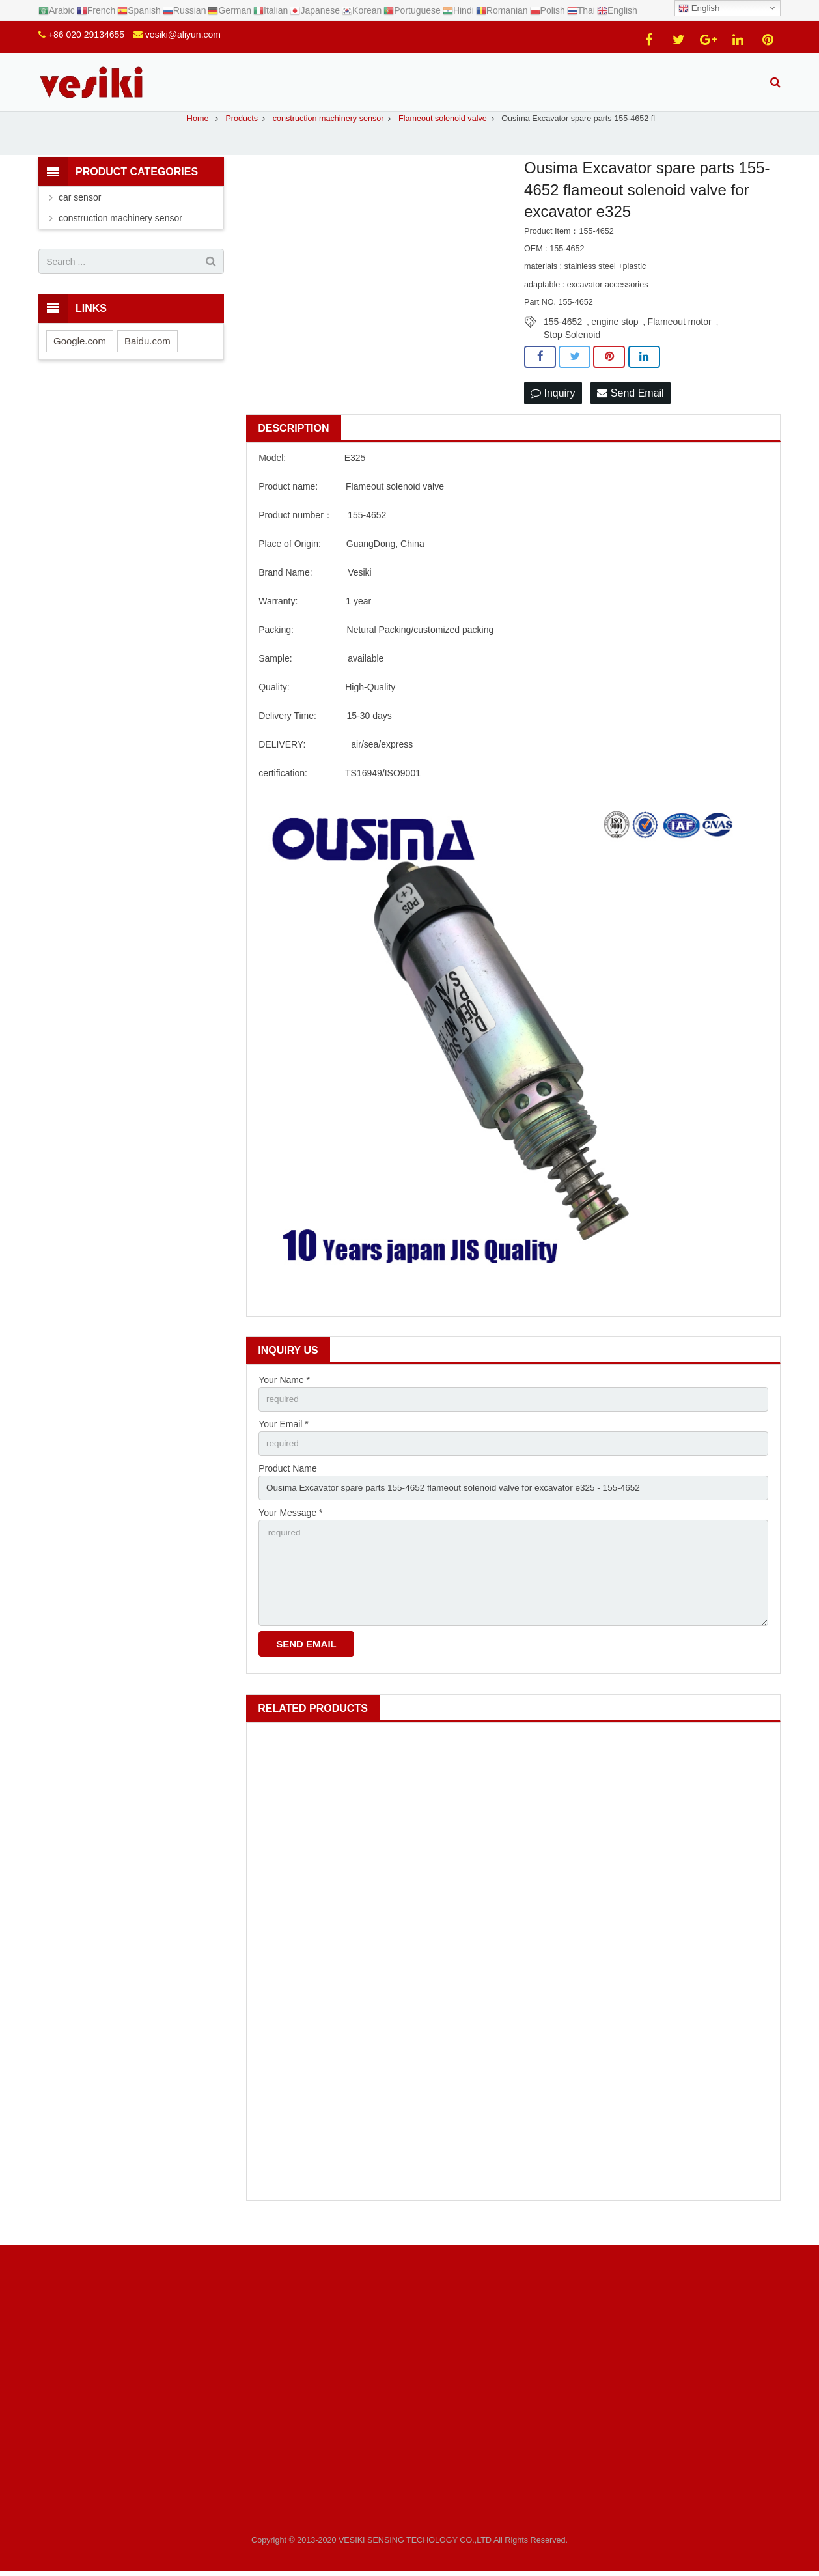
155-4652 (563, 336)
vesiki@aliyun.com (183, 34)
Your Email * (283, 1440)
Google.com (79, 355)
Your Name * (284, 1395)
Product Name (287, 1484)
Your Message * (290, 1529)
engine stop (614, 336)
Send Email (630, 407)
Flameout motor (680, 336)
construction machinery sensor (120, 232)
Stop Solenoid (572, 349)
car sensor (80, 211)
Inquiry (553, 407)
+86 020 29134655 (86, 34)
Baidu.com (147, 355)
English (698, 8)
